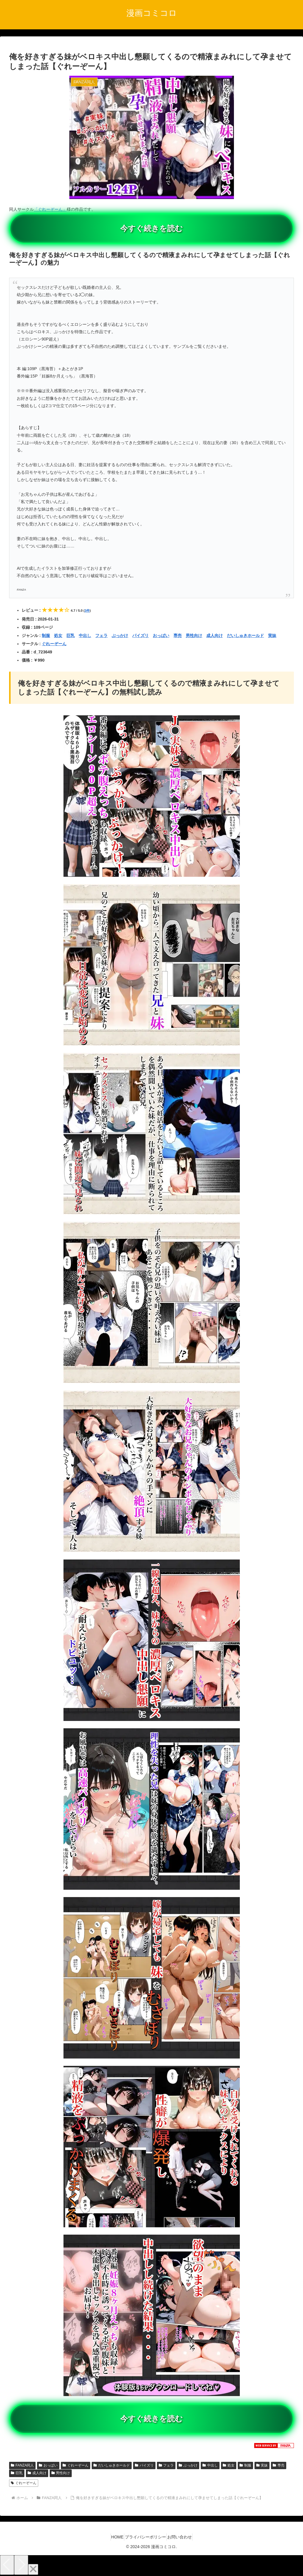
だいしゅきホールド (245, 635)
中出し (85, 635)
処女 (58, 635)
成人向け (214, 635)
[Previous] (7, 2565)
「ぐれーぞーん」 (50, 209)
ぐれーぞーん (54, 643)
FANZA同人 (22, 2465)
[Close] (33, 2569)
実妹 (272, 635)
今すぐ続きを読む (151, 228)
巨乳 (70, 635)
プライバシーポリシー (145, 2537)
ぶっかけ (120, 635)
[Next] (21, 2565)
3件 (87, 610)
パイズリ (140, 635)
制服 (46, 635)
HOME (112, 2537)
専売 (177, 635)
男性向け (194, 635)
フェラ (101, 635)
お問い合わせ (184, 2537)
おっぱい (161, 635)
